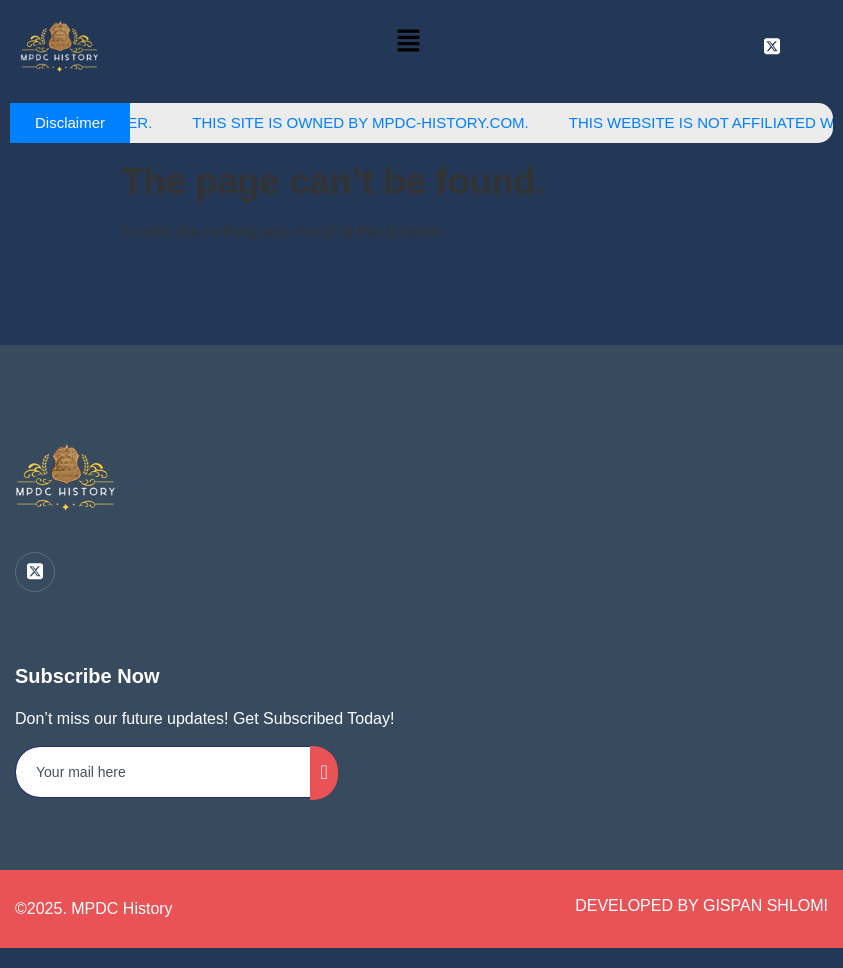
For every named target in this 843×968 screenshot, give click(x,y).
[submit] (323, 773)
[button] (409, 42)
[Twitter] (35, 572)
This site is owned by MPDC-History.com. (370, 122)
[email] (163, 772)
